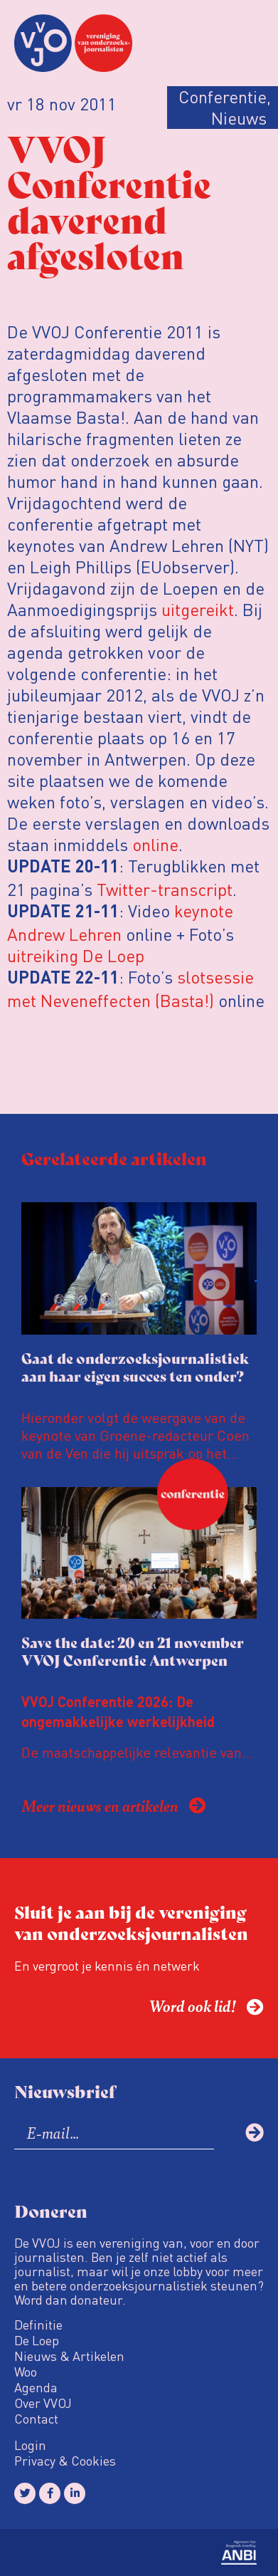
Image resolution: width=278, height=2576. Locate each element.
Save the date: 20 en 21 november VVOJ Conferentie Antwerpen (132, 1651)
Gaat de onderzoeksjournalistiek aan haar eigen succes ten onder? (135, 1366)
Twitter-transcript (164, 889)
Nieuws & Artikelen (69, 2356)
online (155, 844)
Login (30, 2445)
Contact (36, 2418)
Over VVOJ (43, 2403)
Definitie (38, 2324)
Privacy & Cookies (65, 2460)
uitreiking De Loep (75, 955)
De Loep (36, 2340)
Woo (25, 2371)
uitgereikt (197, 609)
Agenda (36, 2387)
